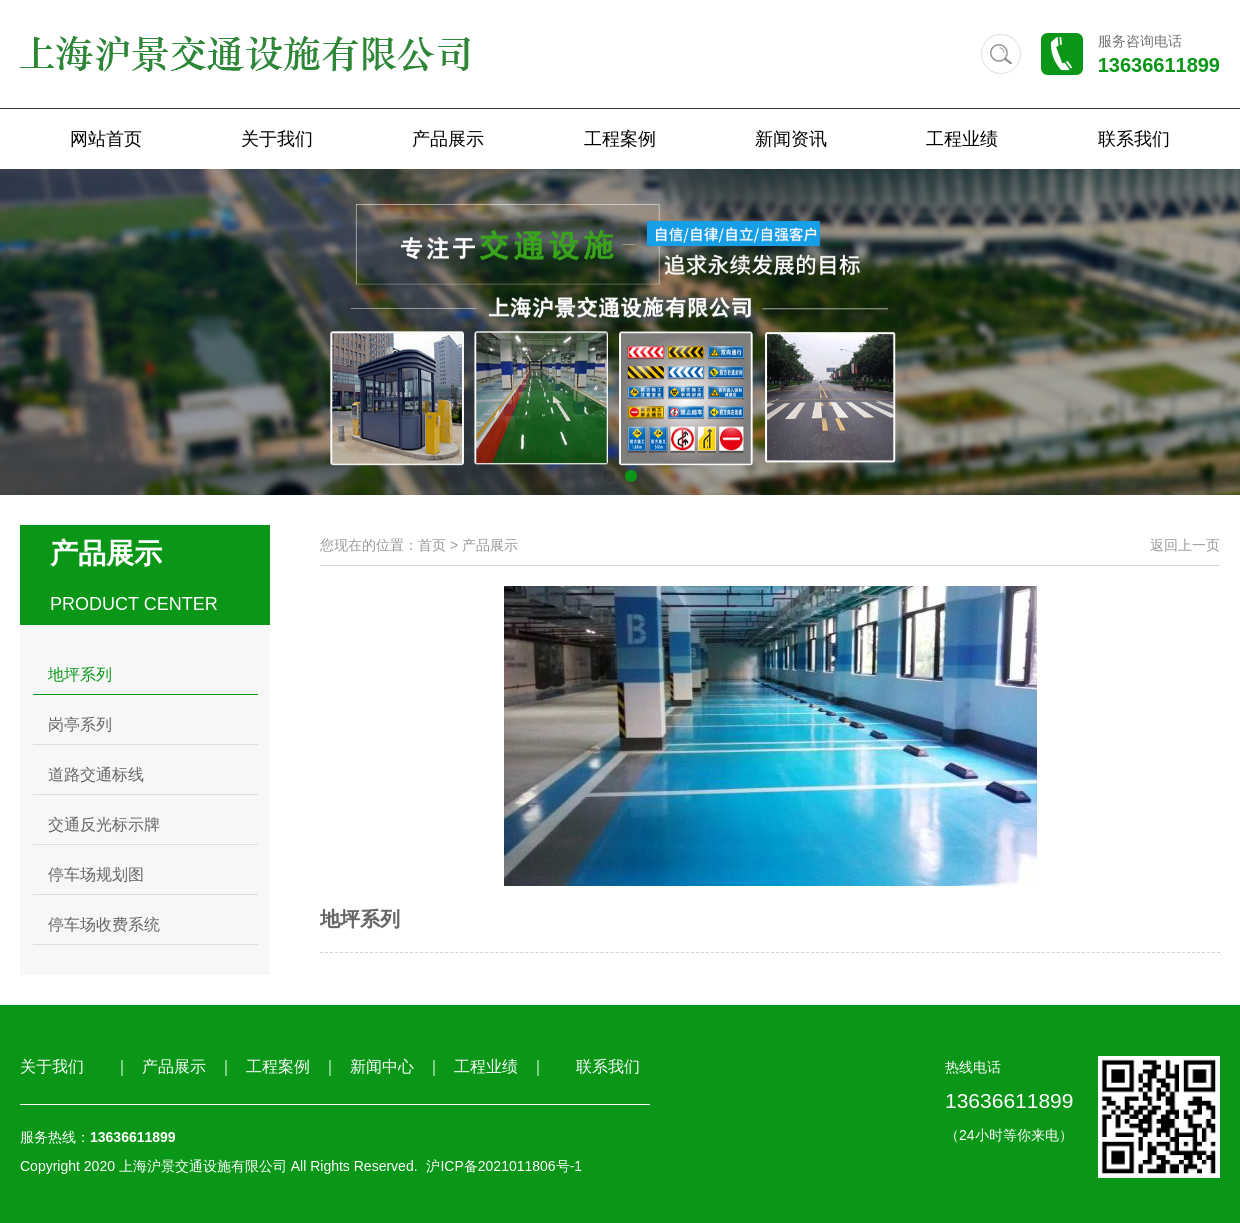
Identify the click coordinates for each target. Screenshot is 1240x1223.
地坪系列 (80, 674)
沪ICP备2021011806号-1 (504, 1166)
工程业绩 (962, 139)
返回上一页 (1185, 545)
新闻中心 (382, 1066)
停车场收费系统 (104, 924)
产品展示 (448, 139)
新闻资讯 (791, 139)
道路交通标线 (96, 774)
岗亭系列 (80, 724)
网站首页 (106, 139)
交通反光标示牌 (104, 824)
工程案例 (620, 139)
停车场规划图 (96, 874)
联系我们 (1134, 139)
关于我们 (277, 139)
